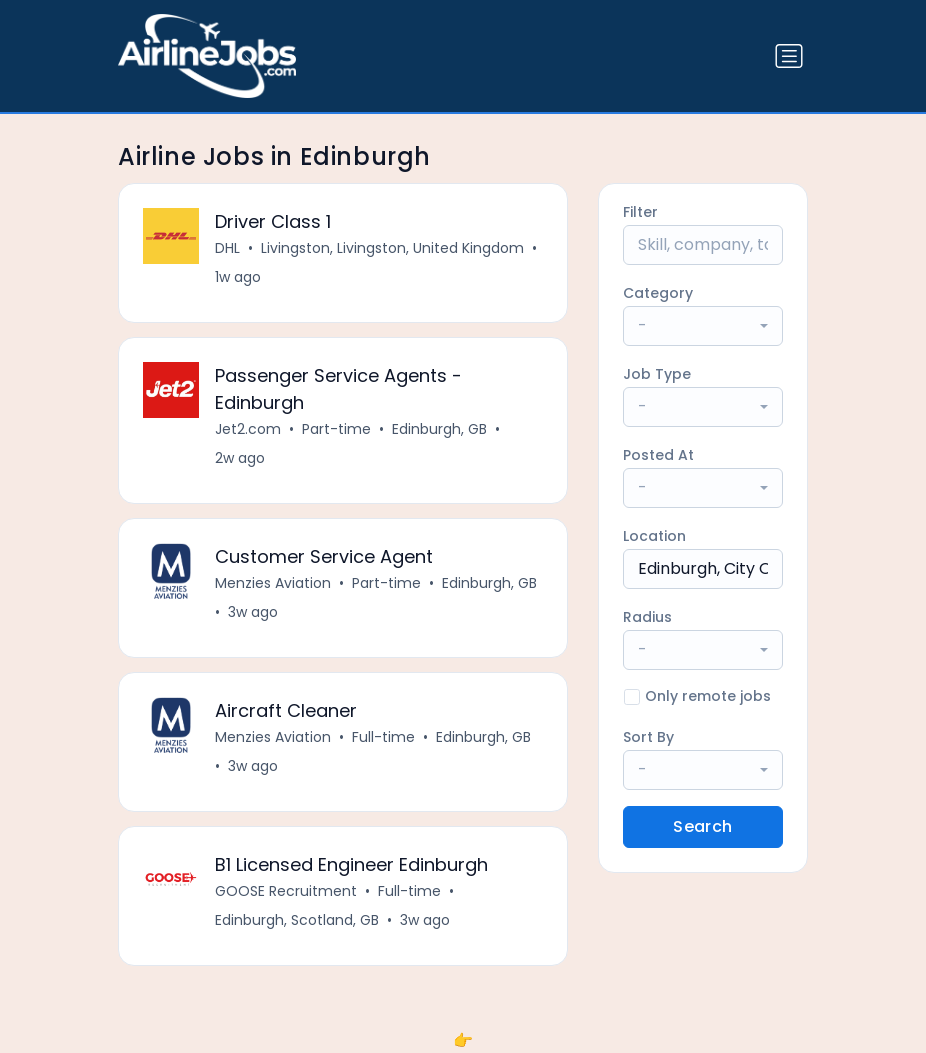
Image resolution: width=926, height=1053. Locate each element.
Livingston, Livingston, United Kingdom (392, 248)
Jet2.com (248, 429)
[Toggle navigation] (789, 56)
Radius (647, 617)
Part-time (336, 429)
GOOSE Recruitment (286, 891)
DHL (227, 248)
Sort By (648, 737)
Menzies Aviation (273, 583)
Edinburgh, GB (439, 429)
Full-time (383, 737)
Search (702, 826)
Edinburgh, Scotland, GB (297, 920)
